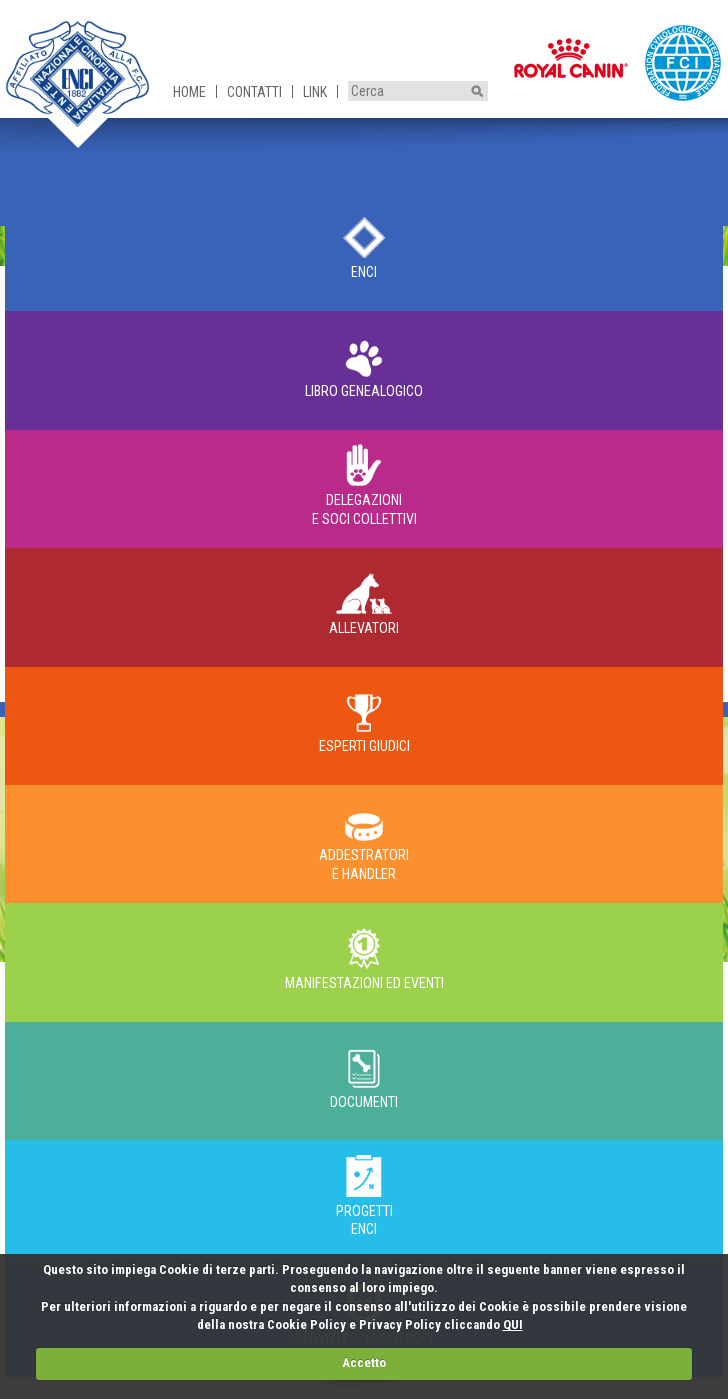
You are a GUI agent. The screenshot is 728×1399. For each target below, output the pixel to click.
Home (189, 92)
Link (315, 92)
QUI (513, 1324)
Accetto (364, 1362)
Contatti (254, 92)
